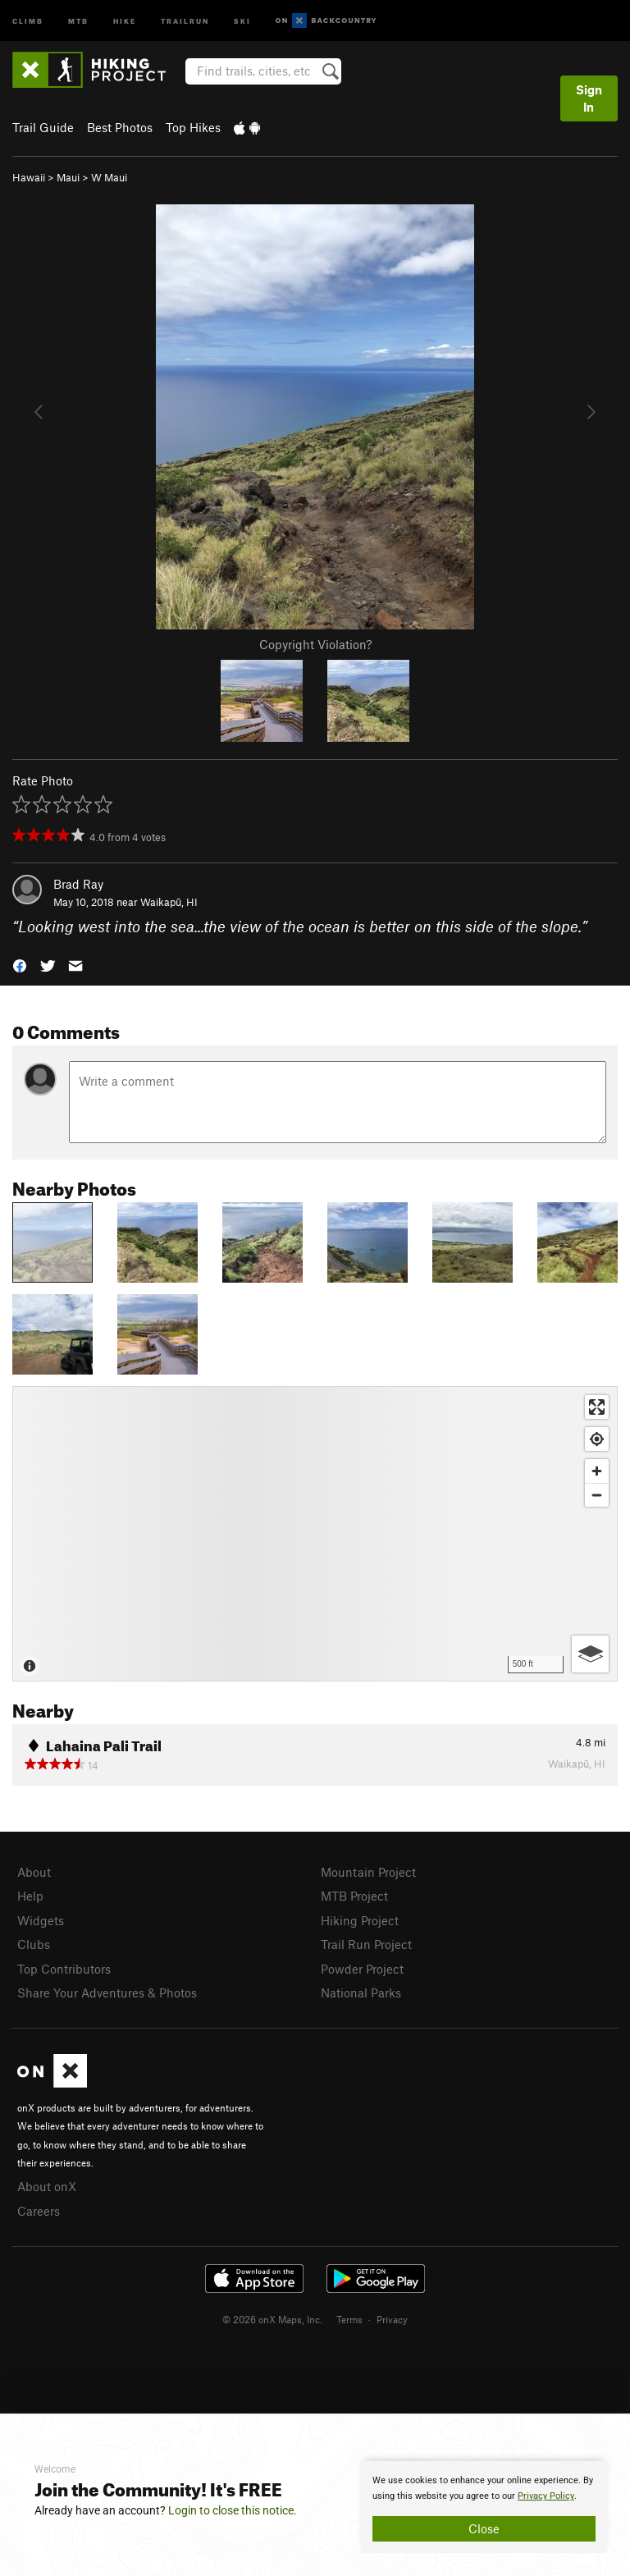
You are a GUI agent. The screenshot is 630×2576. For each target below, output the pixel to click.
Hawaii (28, 177)
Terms (349, 2319)
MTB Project (354, 1895)
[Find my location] (597, 1439)
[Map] (315, 1534)
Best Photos (120, 127)
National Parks (361, 1992)
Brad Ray (78, 883)
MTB (78, 20)
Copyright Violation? (315, 644)
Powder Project (362, 1968)
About (34, 1872)
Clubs (33, 1944)
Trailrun (185, 20)
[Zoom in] (597, 1471)
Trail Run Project (366, 1944)
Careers (38, 2210)
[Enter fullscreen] (597, 1407)
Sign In (589, 98)
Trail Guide (43, 127)
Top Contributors (64, 1968)
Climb (27, 20)
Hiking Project (360, 1920)
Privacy (392, 2319)
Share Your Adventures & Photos (107, 1992)
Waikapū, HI (169, 901)
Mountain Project (368, 1872)
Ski (242, 20)
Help (30, 1895)
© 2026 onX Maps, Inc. (272, 2319)
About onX (46, 2186)
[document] (484, 2507)
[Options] (590, 1654)
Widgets (40, 1920)
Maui (68, 177)
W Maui (109, 177)
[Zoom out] (597, 1495)
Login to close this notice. (232, 2510)
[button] (19, 964)
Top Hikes (193, 127)
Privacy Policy (546, 2496)
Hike (124, 20)
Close (484, 2528)
